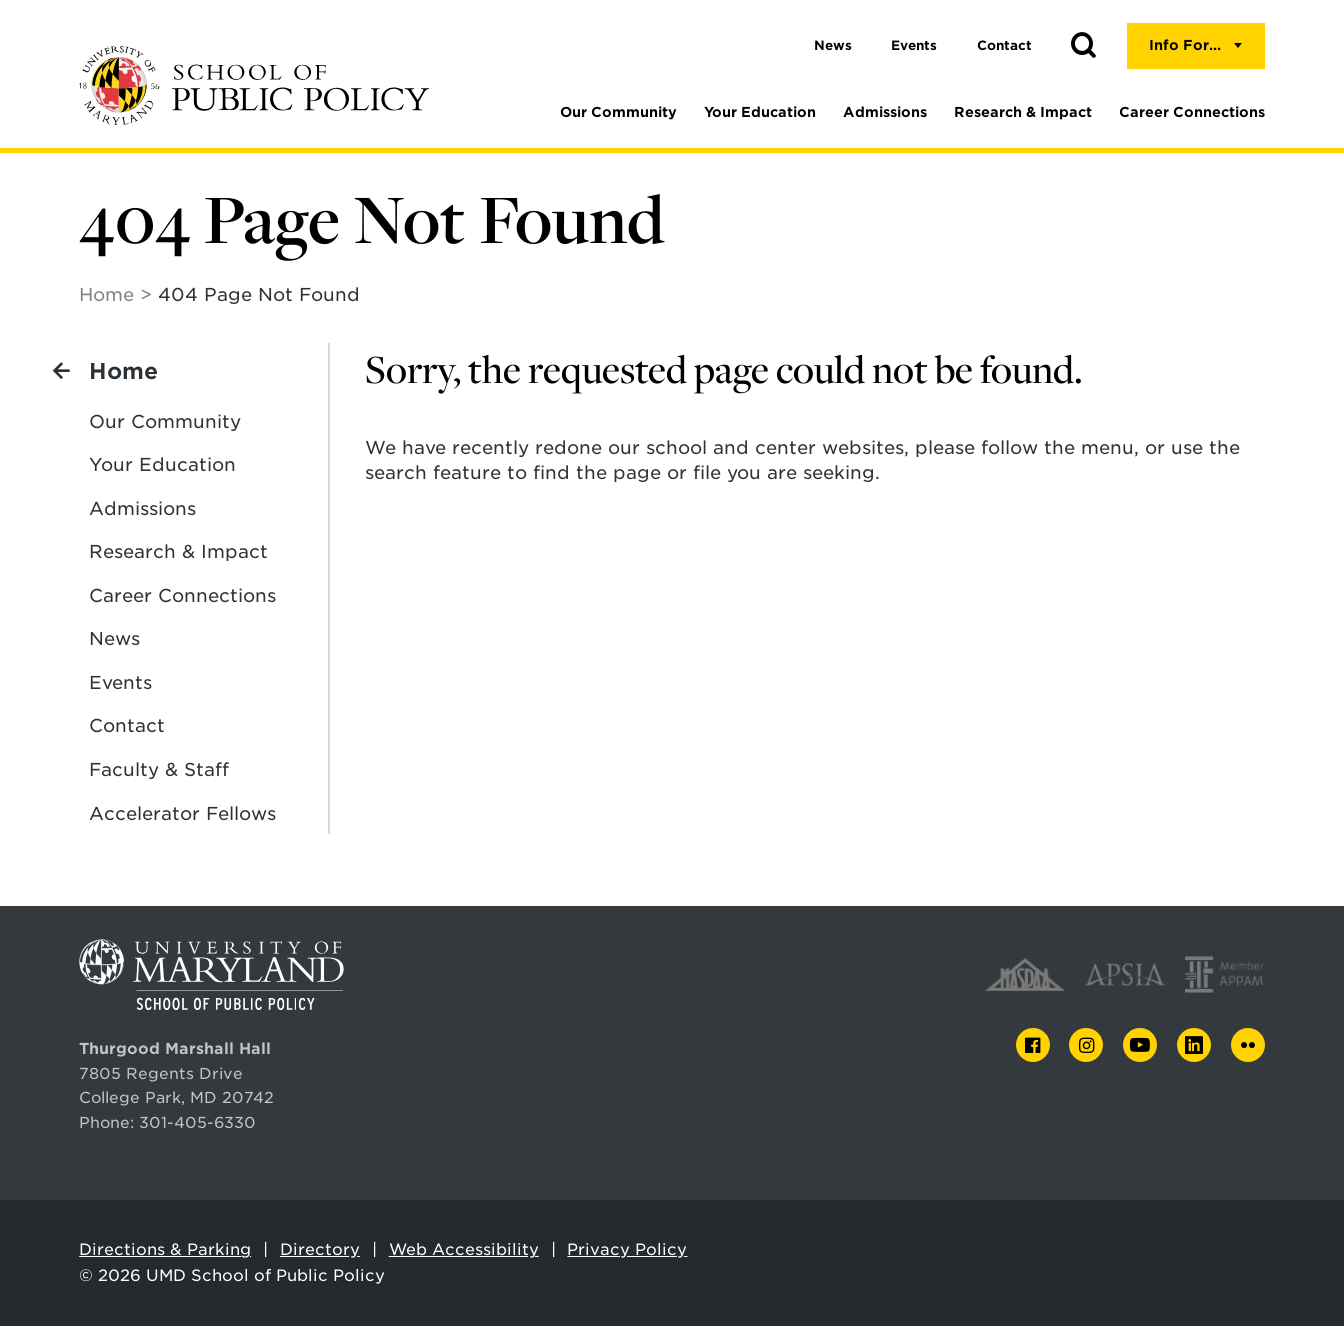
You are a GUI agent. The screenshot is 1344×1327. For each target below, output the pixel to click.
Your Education (760, 112)
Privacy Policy (627, 1250)
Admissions (885, 112)
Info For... (1185, 45)
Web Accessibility (464, 1250)
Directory (320, 1250)
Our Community (618, 112)
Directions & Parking (165, 1250)
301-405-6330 (197, 1123)
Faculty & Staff (159, 770)
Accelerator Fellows (182, 814)
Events (914, 45)
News (833, 45)
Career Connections (1192, 112)
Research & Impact (1023, 112)
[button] (1083, 46)
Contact (1004, 45)
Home (106, 295)
